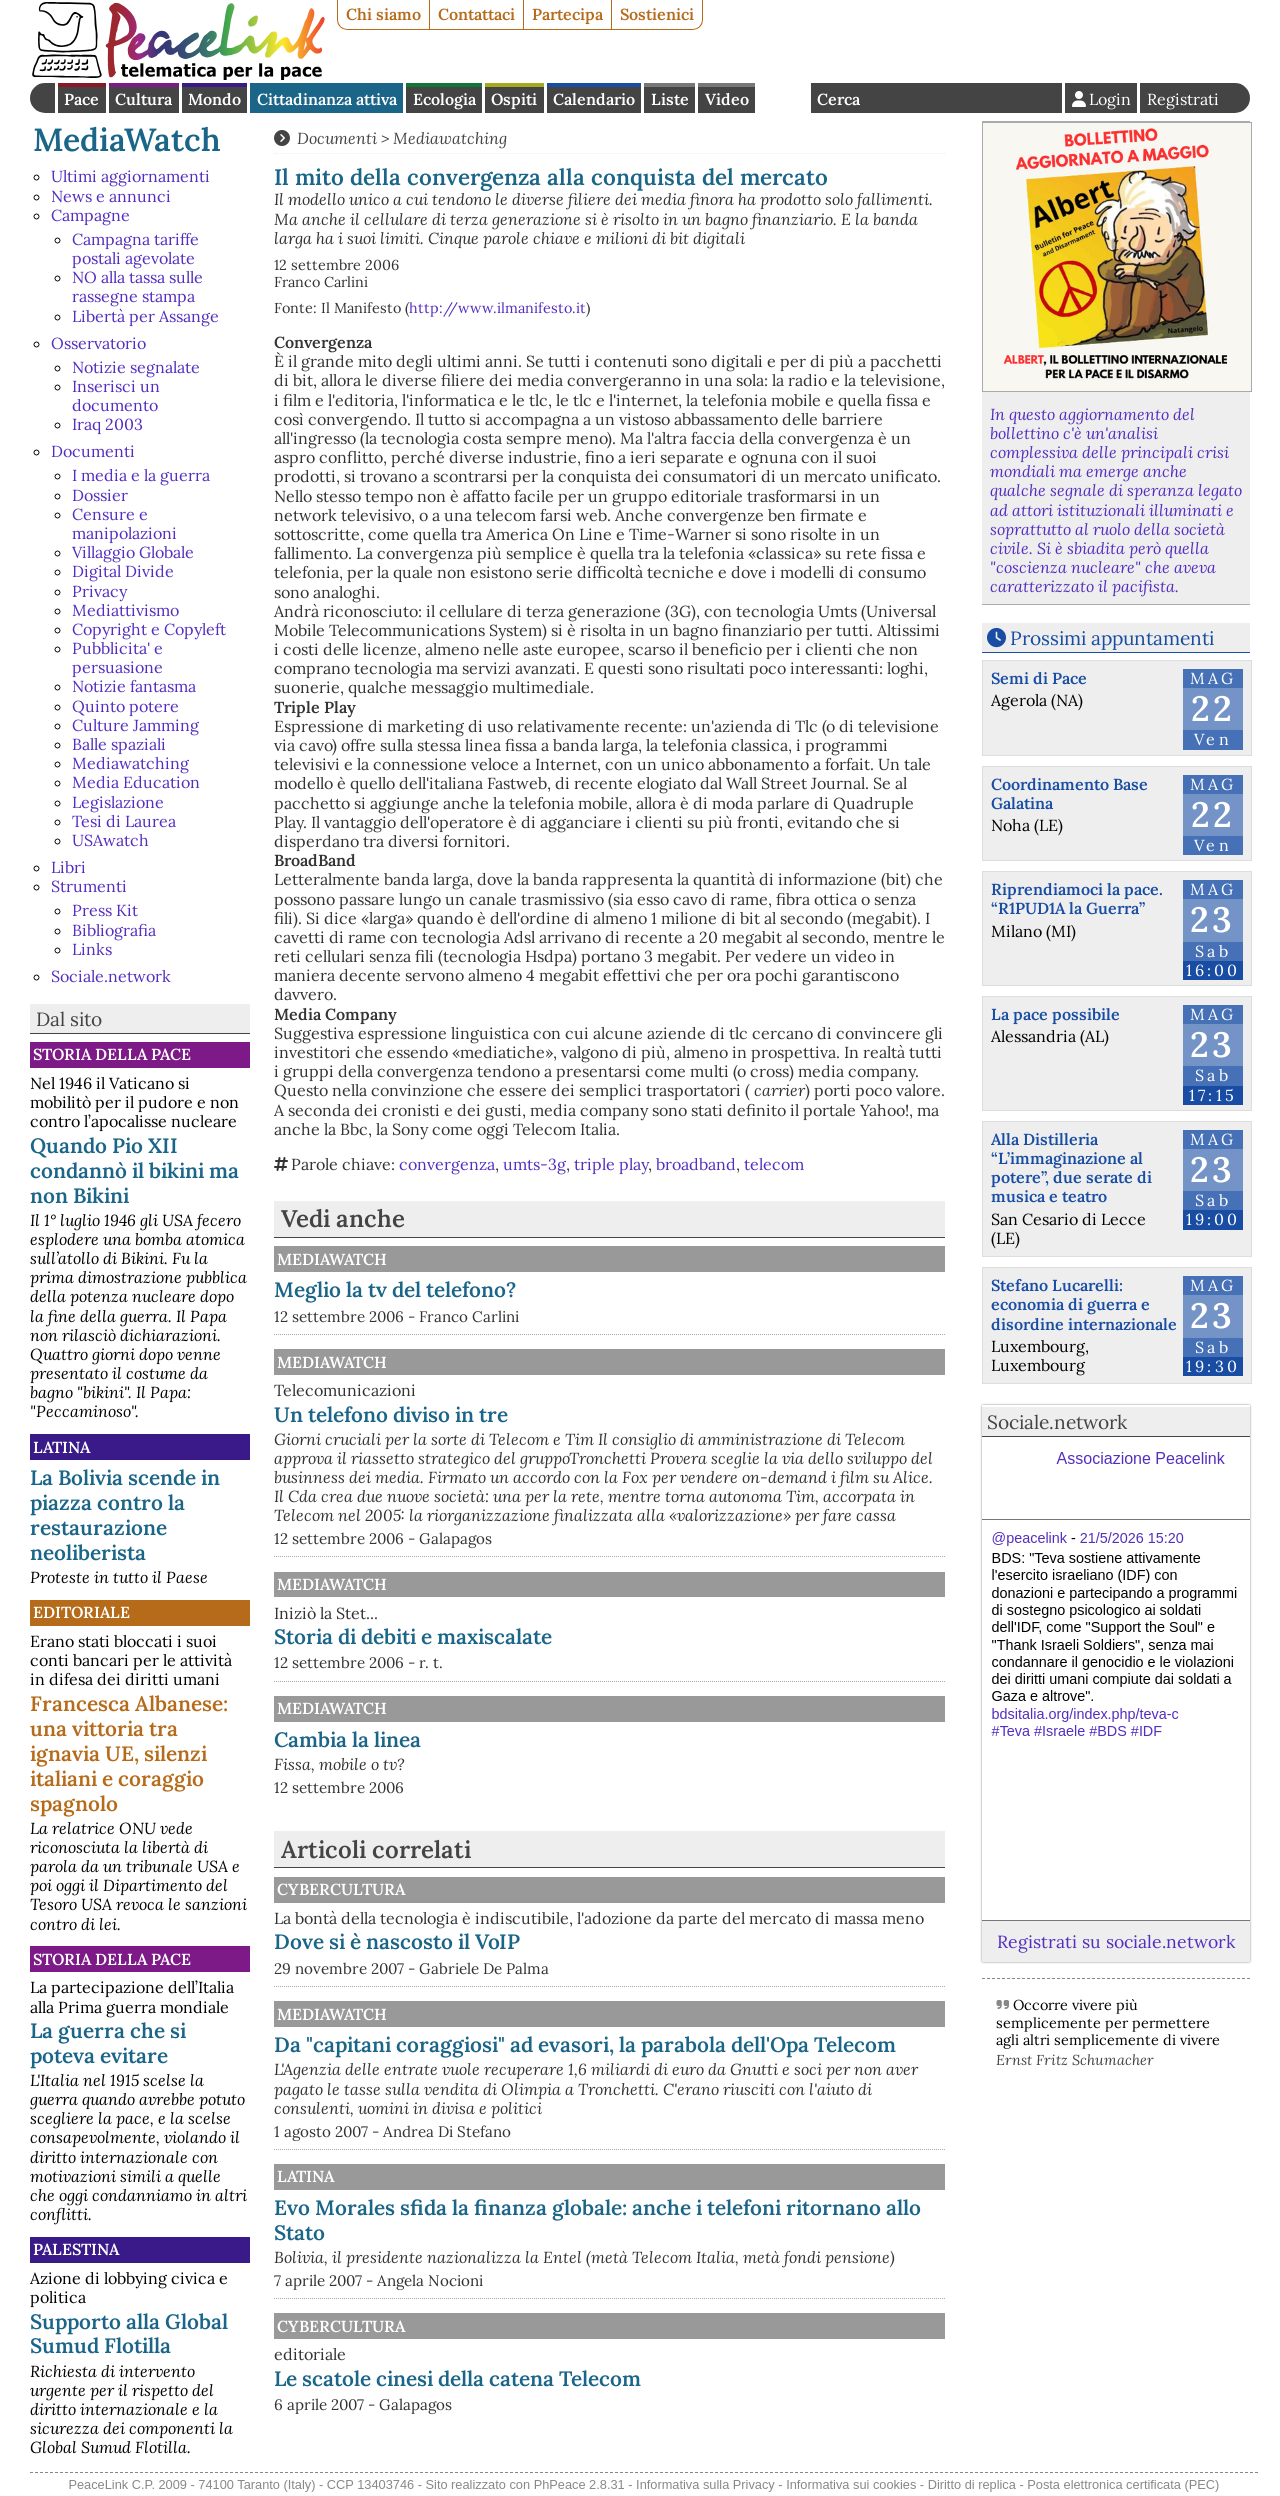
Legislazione (118, 802)
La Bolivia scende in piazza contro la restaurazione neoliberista (125, 1515)
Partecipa (567, 14)
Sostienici (657, 14)
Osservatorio (98, 343)
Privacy (99, 591)
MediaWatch (127, 139)
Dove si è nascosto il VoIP (397, 1941)
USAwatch (110, 840)
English (783, 98)
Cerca (838, 99)
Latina (61, 1447)
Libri (68, 867)
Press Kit (105, 910)
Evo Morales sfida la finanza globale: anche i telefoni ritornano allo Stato (597, 2220)
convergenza (447, 1164)
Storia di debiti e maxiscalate (413, 1636)
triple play (611, 1164)
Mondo (214, 99)
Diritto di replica (972, 2484)
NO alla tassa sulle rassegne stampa (137, 286)
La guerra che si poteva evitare (108, 2043)
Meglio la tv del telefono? (395, 1289)
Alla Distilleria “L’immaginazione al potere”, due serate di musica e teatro (1071, 1168)
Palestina (76, 2249)
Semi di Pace (1039, 678)
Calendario (594, 99)
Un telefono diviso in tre (391, 1414)
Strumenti (89, 886)
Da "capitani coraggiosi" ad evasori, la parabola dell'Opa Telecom (585, 2044)
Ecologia (444, 99)
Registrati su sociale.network (1116, 1941)
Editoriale (81, 1612)
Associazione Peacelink (1141, 1458)
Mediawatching (130, 763)
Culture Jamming (135, 725)
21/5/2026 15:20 (1132, 1538)
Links (92, 949)
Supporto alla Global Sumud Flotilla (129, 2334)
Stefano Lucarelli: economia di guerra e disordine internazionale (1084, 1304)
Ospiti (514, 99)
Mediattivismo (125, 610)
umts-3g (534, 1164)
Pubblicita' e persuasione (117, 657)
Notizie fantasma (134, 686)
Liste (670, 99)
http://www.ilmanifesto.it (497, 308)
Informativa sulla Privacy (705, 2484)
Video (727, 99)
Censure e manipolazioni (124, 523)
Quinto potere (125, 706)
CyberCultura (341, 1889)
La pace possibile (1055, 1014)
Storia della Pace (112, 1054)
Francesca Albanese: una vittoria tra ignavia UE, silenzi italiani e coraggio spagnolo (129, 1753)
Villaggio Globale (133, 552)
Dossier (100, 495)
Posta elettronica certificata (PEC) (1123, 2484)
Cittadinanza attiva (327, 99)
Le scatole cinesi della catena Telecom (457, 2378)
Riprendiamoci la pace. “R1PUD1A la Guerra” (1077, 898)
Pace (81, 99)
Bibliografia (114, 930)
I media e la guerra (141, 475)
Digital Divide (123, 571)
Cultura (143, 99)
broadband (696, 1164)
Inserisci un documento (116, 395)
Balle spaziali (119, 744)
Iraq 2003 (107, 424)
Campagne (90, 215)
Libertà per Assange (145, 316)
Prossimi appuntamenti (1112, 638)
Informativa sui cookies (851, 2484)
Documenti (93, 451)
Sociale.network (111, 976)
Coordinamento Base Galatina (1069, 793)
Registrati (1183, 99)
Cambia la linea (347, 1739)
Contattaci (476, 14)
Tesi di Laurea (124, 821)
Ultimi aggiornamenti (130, 176)
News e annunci (111, 196)
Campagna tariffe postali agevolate (135, 248)
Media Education (136, 782)
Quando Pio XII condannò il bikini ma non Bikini (134, 1170)
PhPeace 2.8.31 (579, 2484)
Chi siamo (383, 14)
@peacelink (1029, 1538)
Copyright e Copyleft (149, 629)
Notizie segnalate (136, 367)
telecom (774, 1164)
